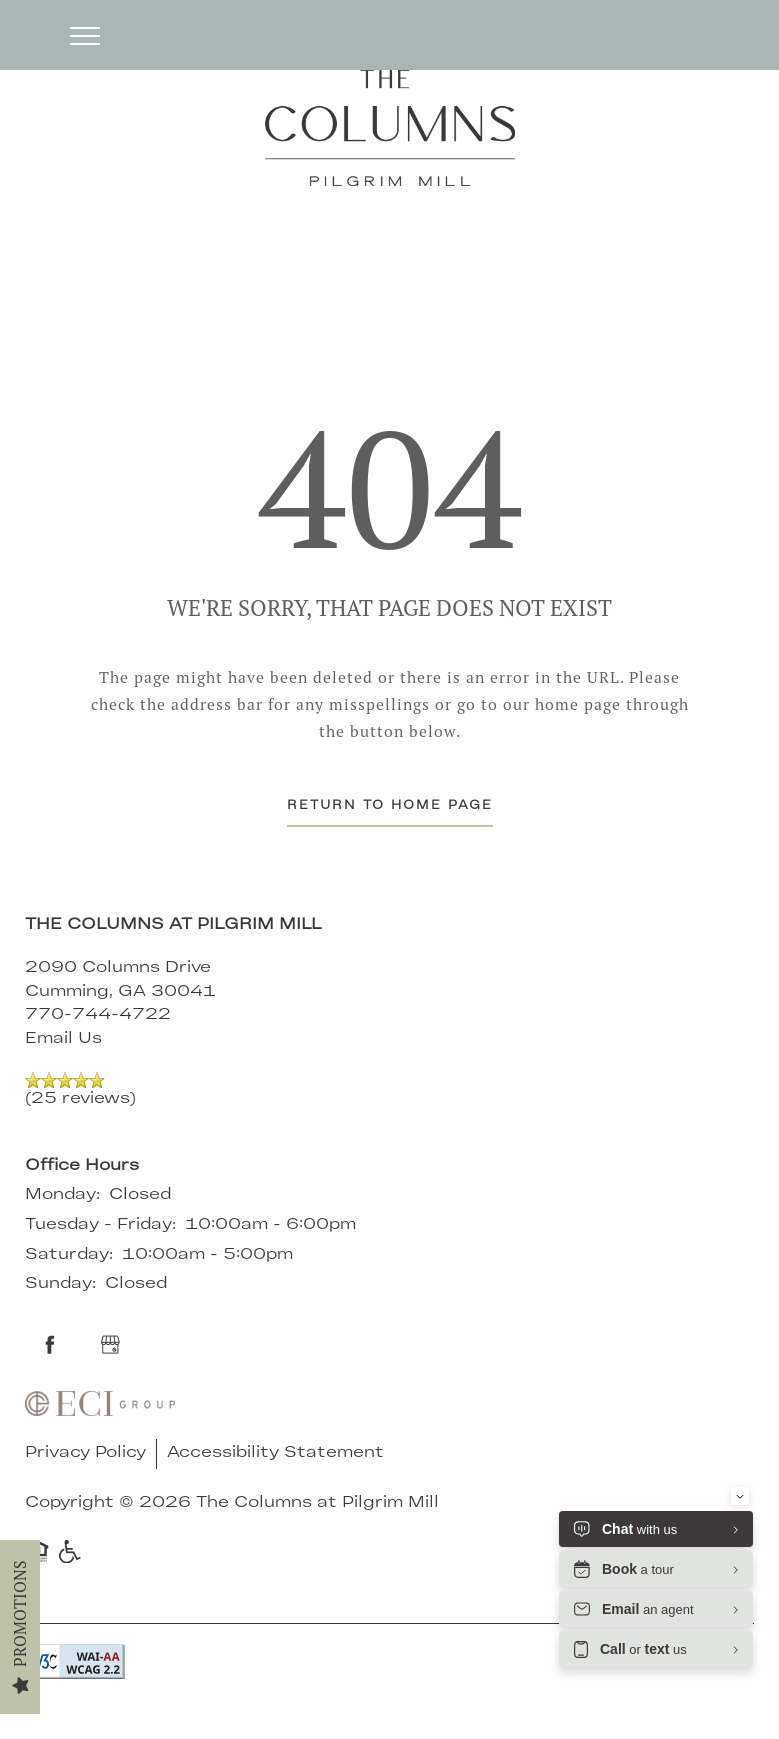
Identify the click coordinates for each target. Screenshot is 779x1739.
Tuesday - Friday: (100, 1225)
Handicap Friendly (71, 1551)
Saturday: (69, 1255)
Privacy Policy (85, 1453)
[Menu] (85, 35)
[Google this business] (110, 1345)
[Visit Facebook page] (50, 1345)
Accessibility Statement (275, 1453)
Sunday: (60, 1284)
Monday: (62, 1195)
